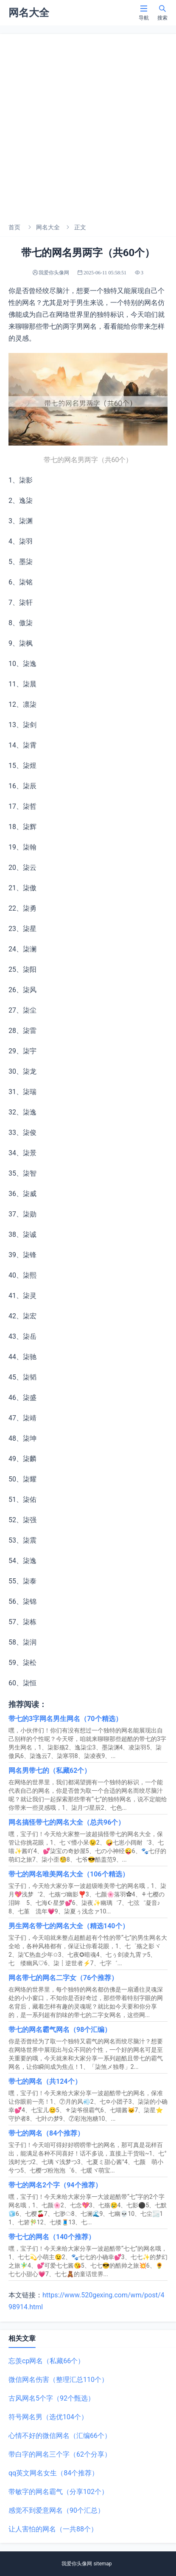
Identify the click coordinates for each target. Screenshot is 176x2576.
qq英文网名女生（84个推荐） (53, 2473)
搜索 (162, 12)
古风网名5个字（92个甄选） (51, 2398)
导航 (144, 12)
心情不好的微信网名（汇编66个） (59, 2436)
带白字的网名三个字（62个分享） (59, 2454)
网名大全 (48, 227)
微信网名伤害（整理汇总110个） (58, 2380)
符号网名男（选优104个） (48, 2417)
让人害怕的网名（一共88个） (53, 2529)
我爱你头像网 (76, 2564)
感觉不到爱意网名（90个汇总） (56, 2510)
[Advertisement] (88, 126)
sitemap (102, 2564)
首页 (14, 227)
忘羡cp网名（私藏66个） (46, 2361)
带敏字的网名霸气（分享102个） (58, 2492)
